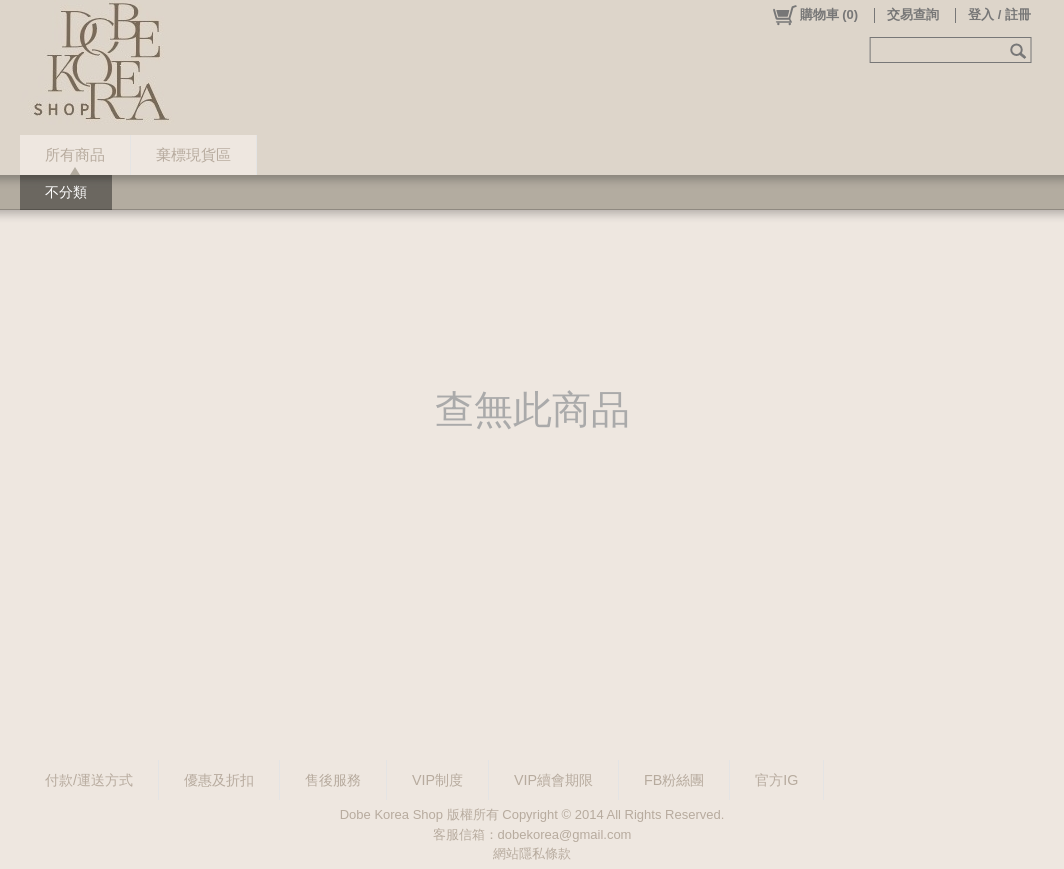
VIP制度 (437, 780)
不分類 (66, 192)
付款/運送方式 (89, 780)
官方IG (776, 780)
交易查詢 (913, 14)
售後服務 (333, 780)
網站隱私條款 (532, 853)
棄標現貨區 (193, 154)
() (814, 15)
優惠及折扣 (219, 780)
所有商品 (75, 154)
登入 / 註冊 (999, 14)
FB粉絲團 (674, 780)
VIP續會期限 (553, 780)
